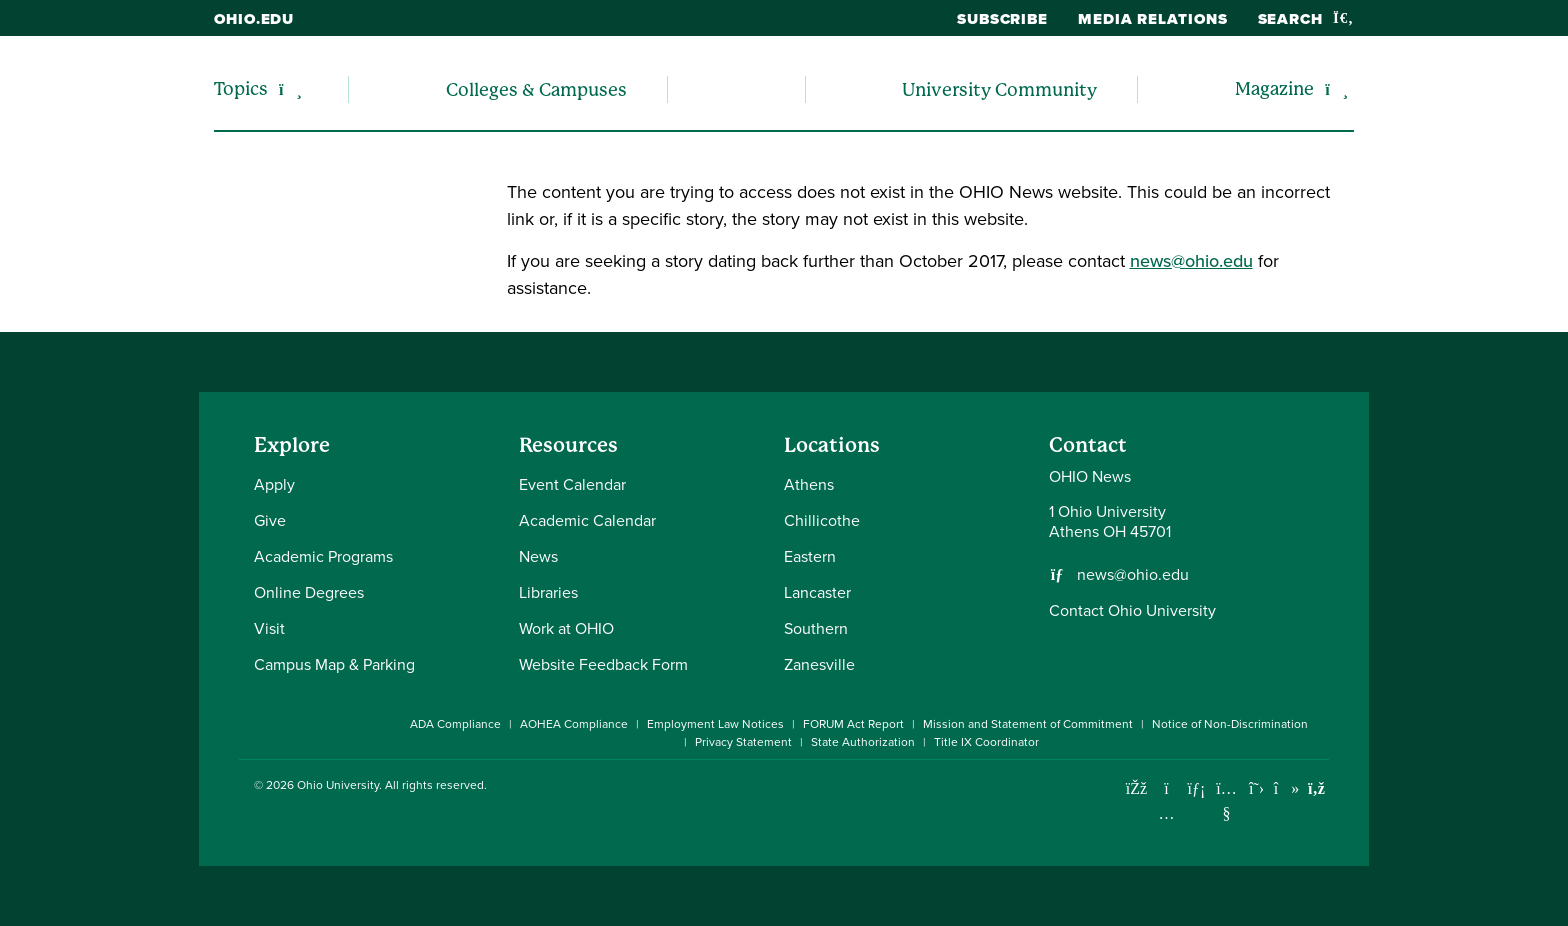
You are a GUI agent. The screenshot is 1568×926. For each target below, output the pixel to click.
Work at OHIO (566, 628)
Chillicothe (822, 520)
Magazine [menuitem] (1274, 88)
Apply (274, 484)
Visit (269, 628)
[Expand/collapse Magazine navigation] (1336, 89)
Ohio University (338, 785)
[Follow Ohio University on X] (1256, 788)
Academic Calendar (587, 520)
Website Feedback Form (603, 664)
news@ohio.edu (1191, 261)
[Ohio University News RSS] (1316, 788)
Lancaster (817, 592)
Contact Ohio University (1132, 610)
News (538, 556)
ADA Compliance (455, 724)
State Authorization (863, 742)
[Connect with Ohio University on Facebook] (1136, 788)
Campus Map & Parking (334, 664)
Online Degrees (309, 592)
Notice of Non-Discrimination (1230, 724)
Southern (816, 628)
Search (1306, 19)
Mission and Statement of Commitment (1028, 724)
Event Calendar (572, 484)
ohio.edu (254, 19)
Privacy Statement (743, 742)
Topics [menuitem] (241, 88)
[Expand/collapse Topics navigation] (290, 89)
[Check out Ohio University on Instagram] (1166, 813)
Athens (809, 484)
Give (270, 520)
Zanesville (819, 664)
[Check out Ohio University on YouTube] (1226, 800)
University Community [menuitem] (999, 89)
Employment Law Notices (715, 724)
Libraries (548, 592)
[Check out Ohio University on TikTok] (1286, 788)
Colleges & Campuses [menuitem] (536, 89)
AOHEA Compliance (574, 724)
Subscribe (1002, 19)
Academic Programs (323, 556)
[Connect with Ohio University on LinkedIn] (1196, 788)
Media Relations (1153, 19)
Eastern (810, 556)
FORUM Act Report (853, 724)
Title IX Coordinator (986, 742)
